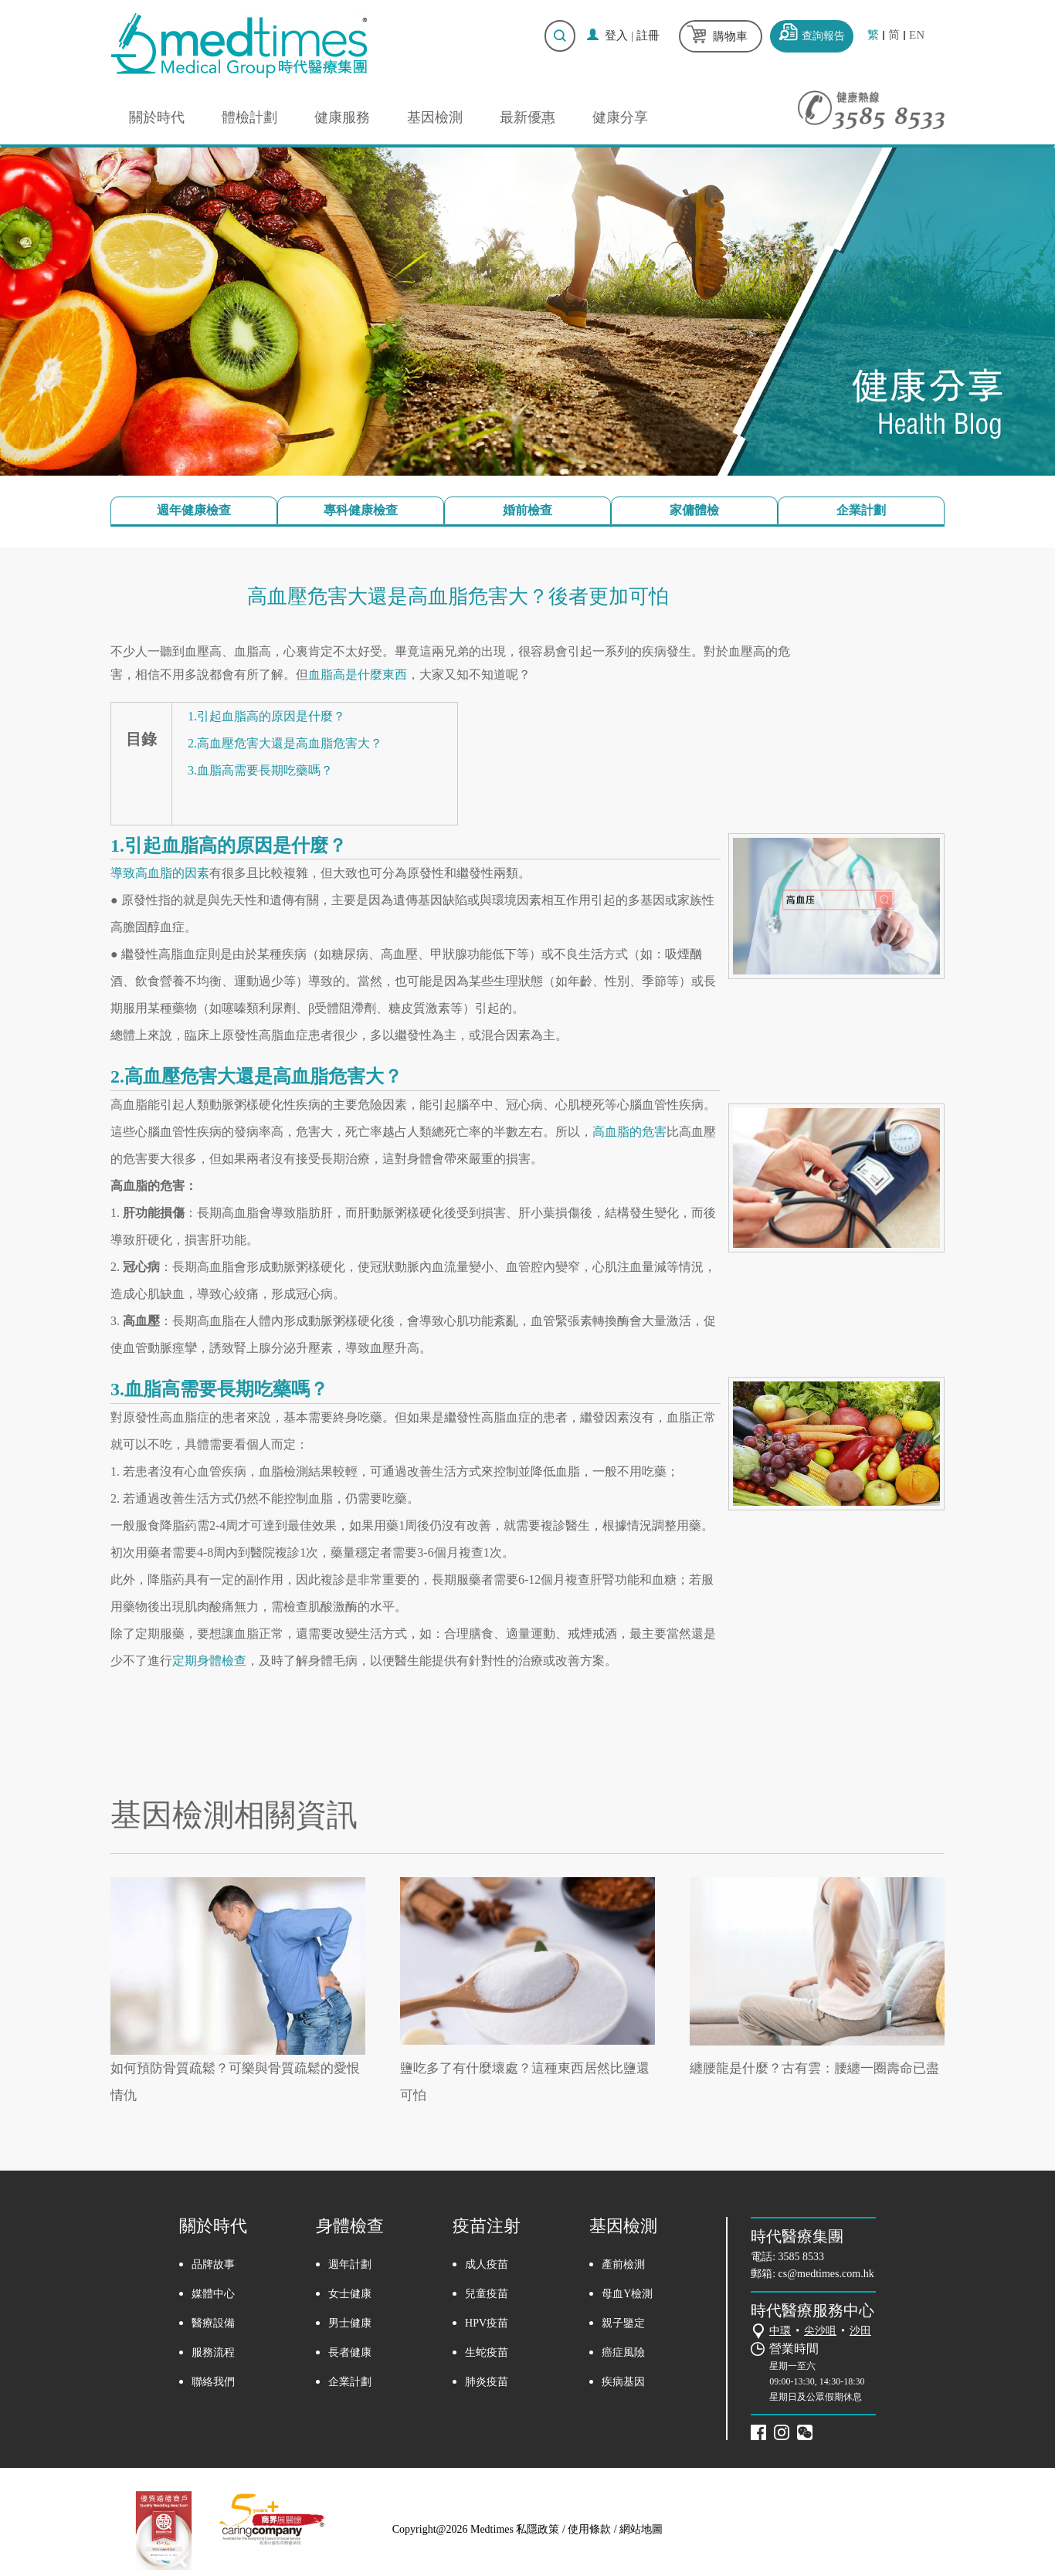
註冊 (648, 35)
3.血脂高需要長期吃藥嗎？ (260, 770)
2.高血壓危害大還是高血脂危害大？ (285, 743)
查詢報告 (823, 36)
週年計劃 (349, 2264)
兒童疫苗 (486, 2294)
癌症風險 (623, 2352)
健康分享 (620, 117)
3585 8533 (802, 2256)
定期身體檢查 (209, 1660)
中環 (780, 2331)
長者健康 (349, 2352)
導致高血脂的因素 (159, 873)
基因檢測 (435, 117)
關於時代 (157, 117)
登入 (616, 35)
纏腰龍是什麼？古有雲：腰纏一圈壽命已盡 (814, 2068)
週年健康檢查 (194, 510)
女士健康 (349, 2294)
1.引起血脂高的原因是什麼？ (266, 716)
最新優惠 (527, 117)
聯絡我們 (213, 2382)
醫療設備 (213, 2323)
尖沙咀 (820, 2331)
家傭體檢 (694, 510)
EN (916, 35)
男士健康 (349, 2323)
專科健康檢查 (361, 510)
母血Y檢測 (627, 2294)
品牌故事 (213, 2264)
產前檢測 (623, 2264)
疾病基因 (623, 2382)
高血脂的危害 (629, 1131)
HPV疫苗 (486, 2323)
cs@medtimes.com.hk (826, 2273)
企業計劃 (861, 510)
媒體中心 (213, 2294)
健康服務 (342, 117)
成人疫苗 (486, 2264)
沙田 (860, 2331)
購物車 (730, 36)
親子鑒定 (623, 2323)
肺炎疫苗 (486, 2382)
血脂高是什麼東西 (357, 674)
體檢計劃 (249, 117)
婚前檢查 (527, 510)
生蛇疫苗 (486, 2352)
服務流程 (213, 2352)
